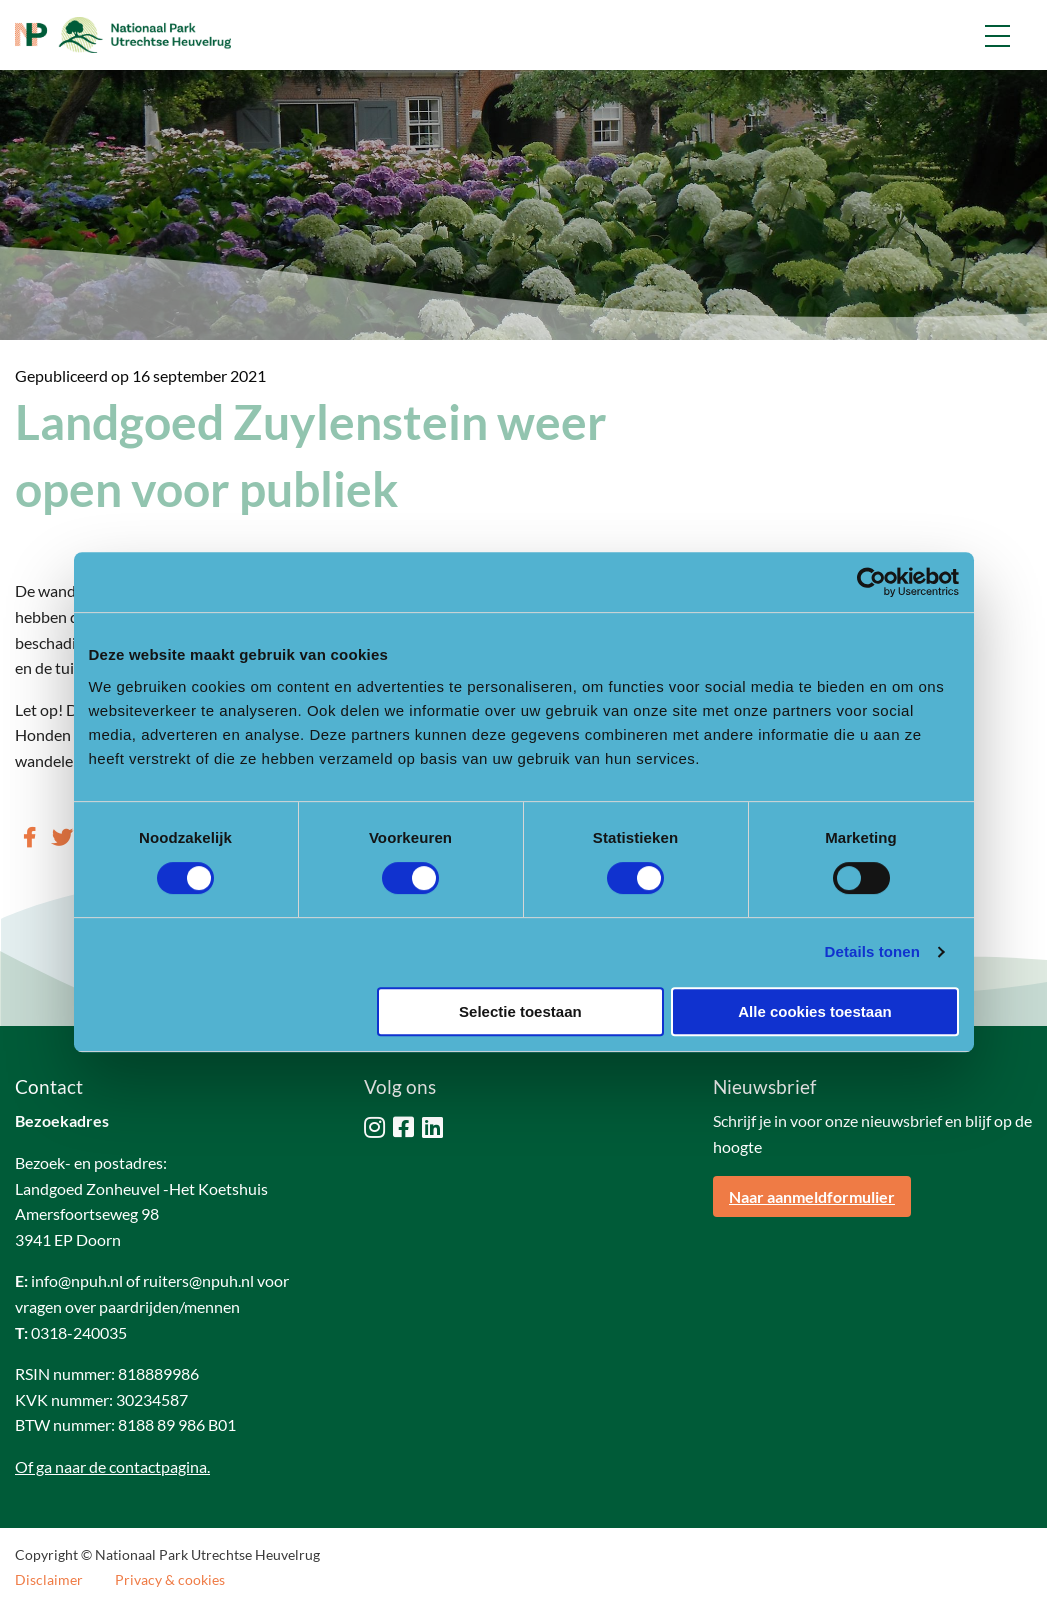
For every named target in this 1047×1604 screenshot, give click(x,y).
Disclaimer (49, 1580)
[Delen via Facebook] (29, 837)
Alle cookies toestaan (814, 1011)
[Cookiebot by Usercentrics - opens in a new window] (871, 582)
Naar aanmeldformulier (812, 1196)
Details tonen (872, 951)
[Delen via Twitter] (62, 837)
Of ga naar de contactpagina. (112, 1466)
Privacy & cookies (170, 1580)
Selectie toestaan (520, 1011)
